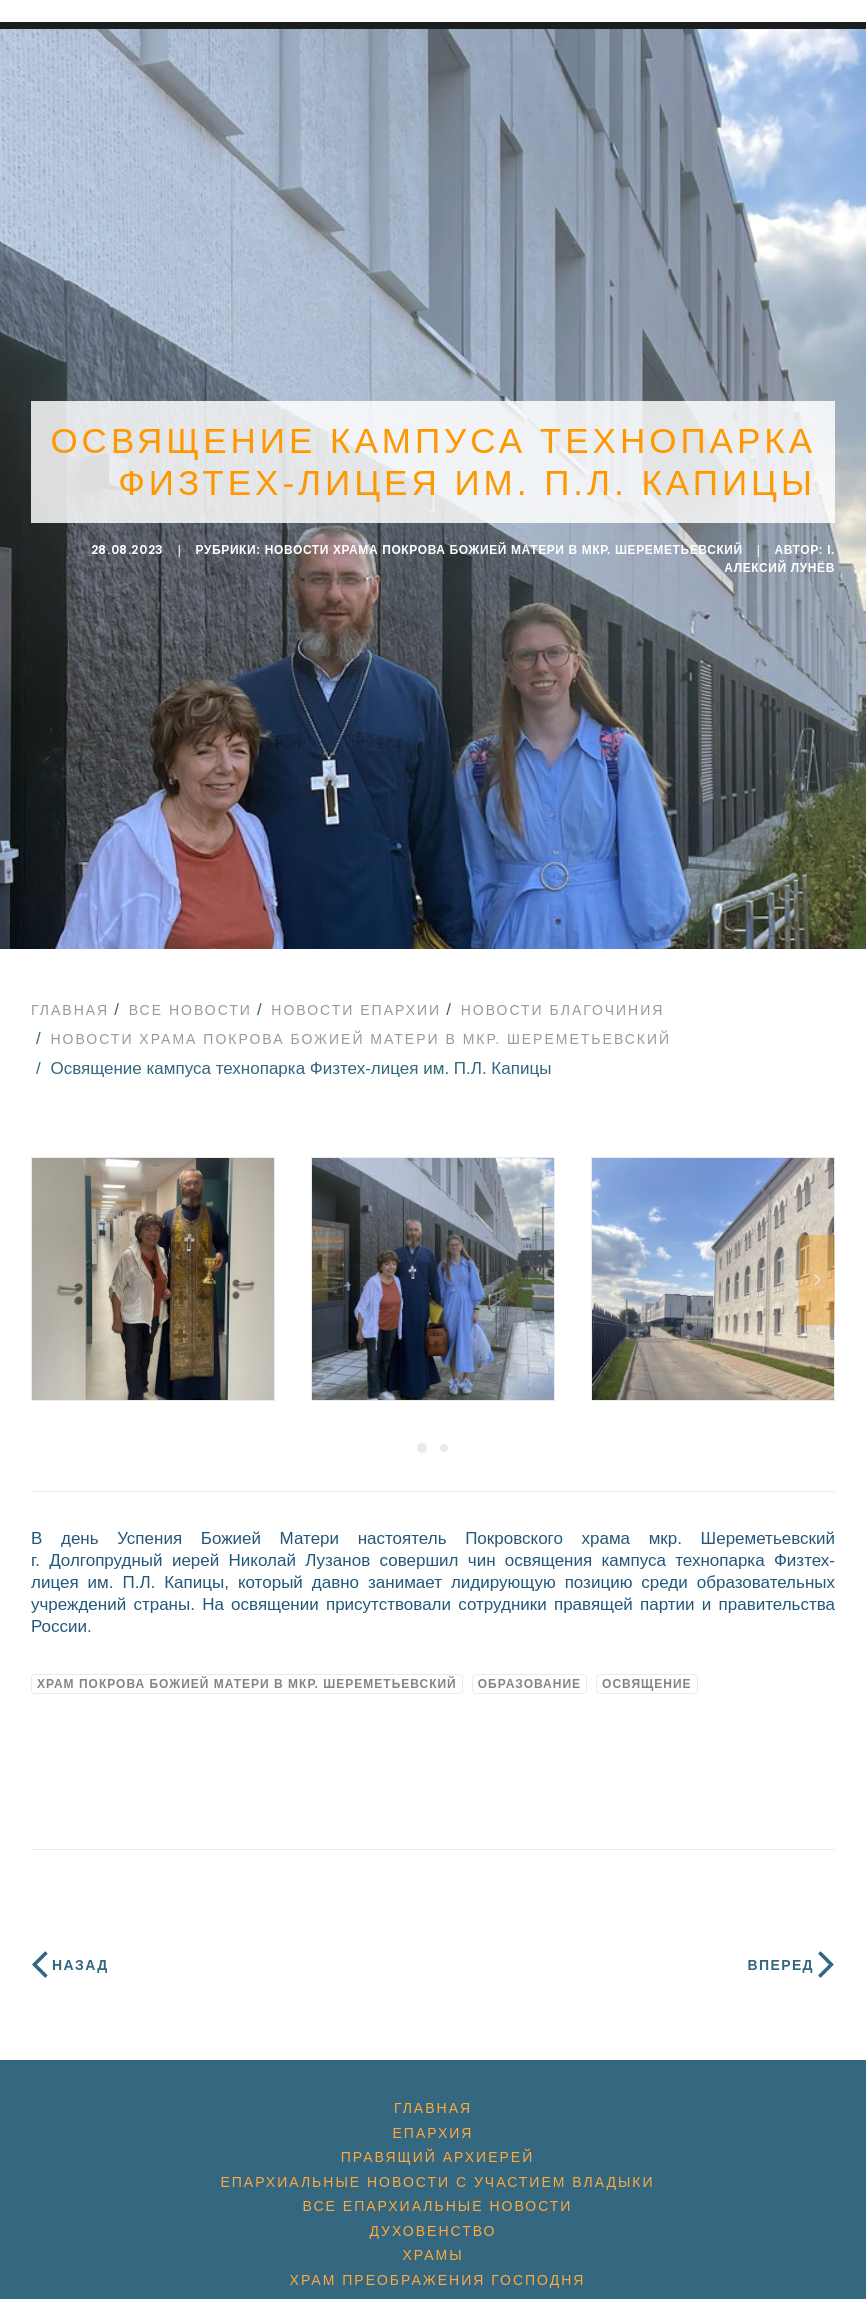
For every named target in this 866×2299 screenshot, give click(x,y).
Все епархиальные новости (438, 2196)
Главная (70, 999)
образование (529, 1674)
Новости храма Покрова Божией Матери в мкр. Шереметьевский (504, 545)
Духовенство (432, 2220)
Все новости (190, 999)
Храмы (432, 2245)
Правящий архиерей (437, 2147)
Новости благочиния (563, 999)
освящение (647, 1674)
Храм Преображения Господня (438, 2269)
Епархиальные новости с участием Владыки (437, 2171)
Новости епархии (356, 999)
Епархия (433, 2122)
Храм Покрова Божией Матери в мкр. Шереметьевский (247, 1674)
